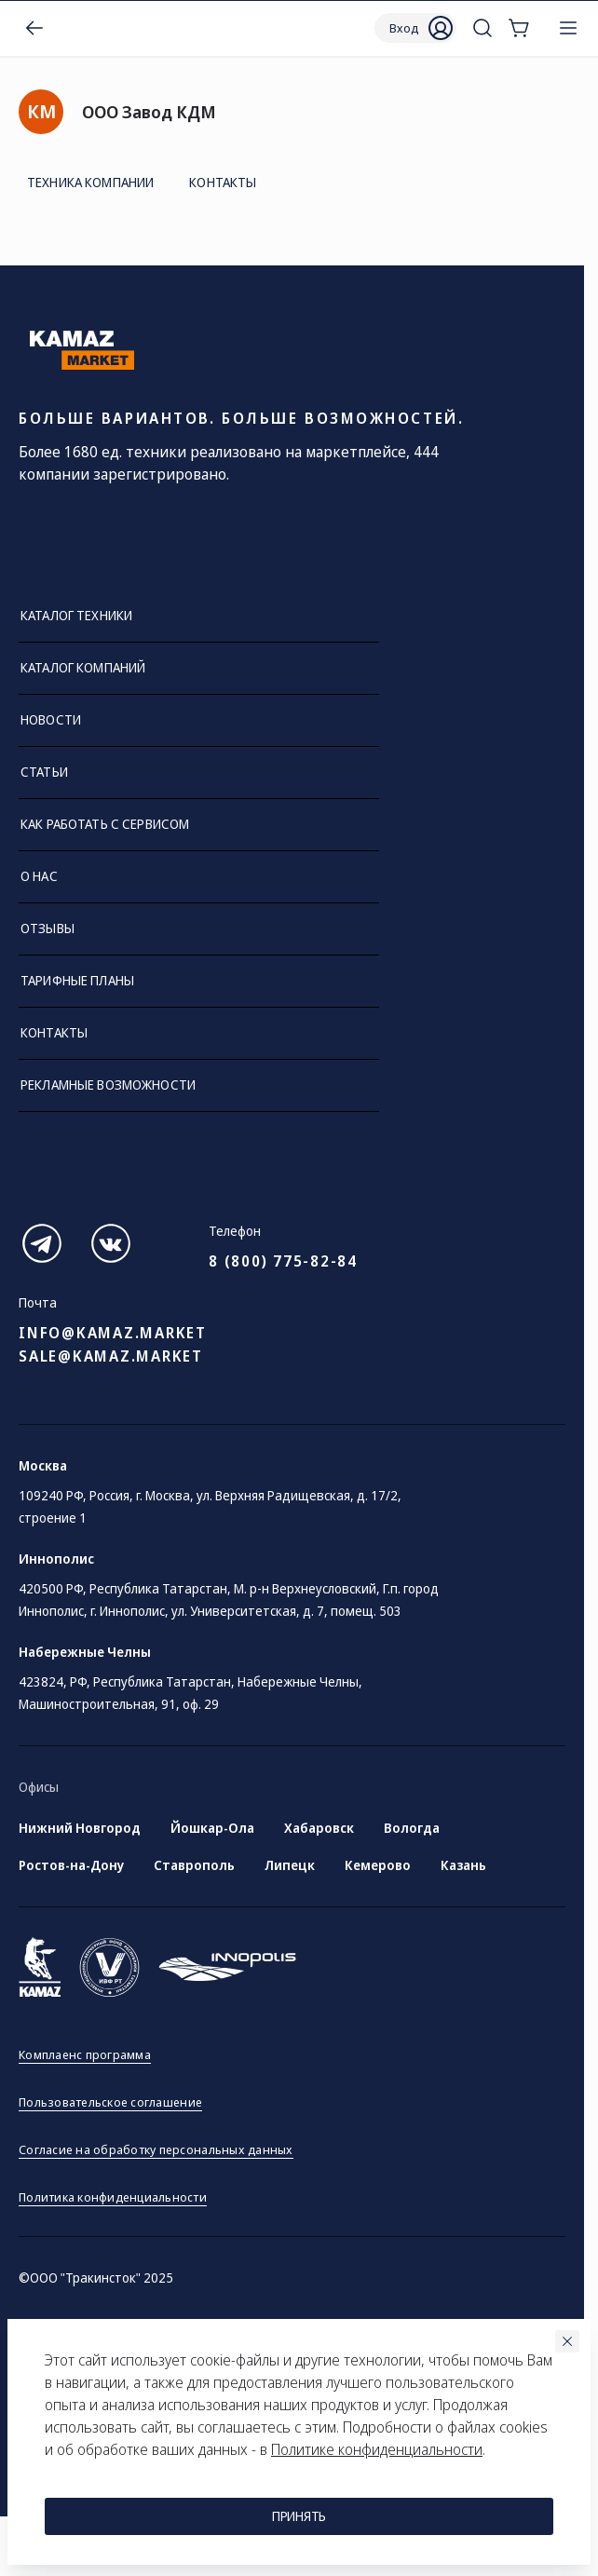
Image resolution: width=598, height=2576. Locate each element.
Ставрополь (194, 1865)
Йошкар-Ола (212, 1828)
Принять (299, 2516)
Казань (463, 1865)
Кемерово (378, 1865)
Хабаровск (319, 1828)
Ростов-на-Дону (71, 1865)
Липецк (290, 1865)
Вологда (412, 1828)
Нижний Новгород (80, 1828)
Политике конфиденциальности (376, 2449)
